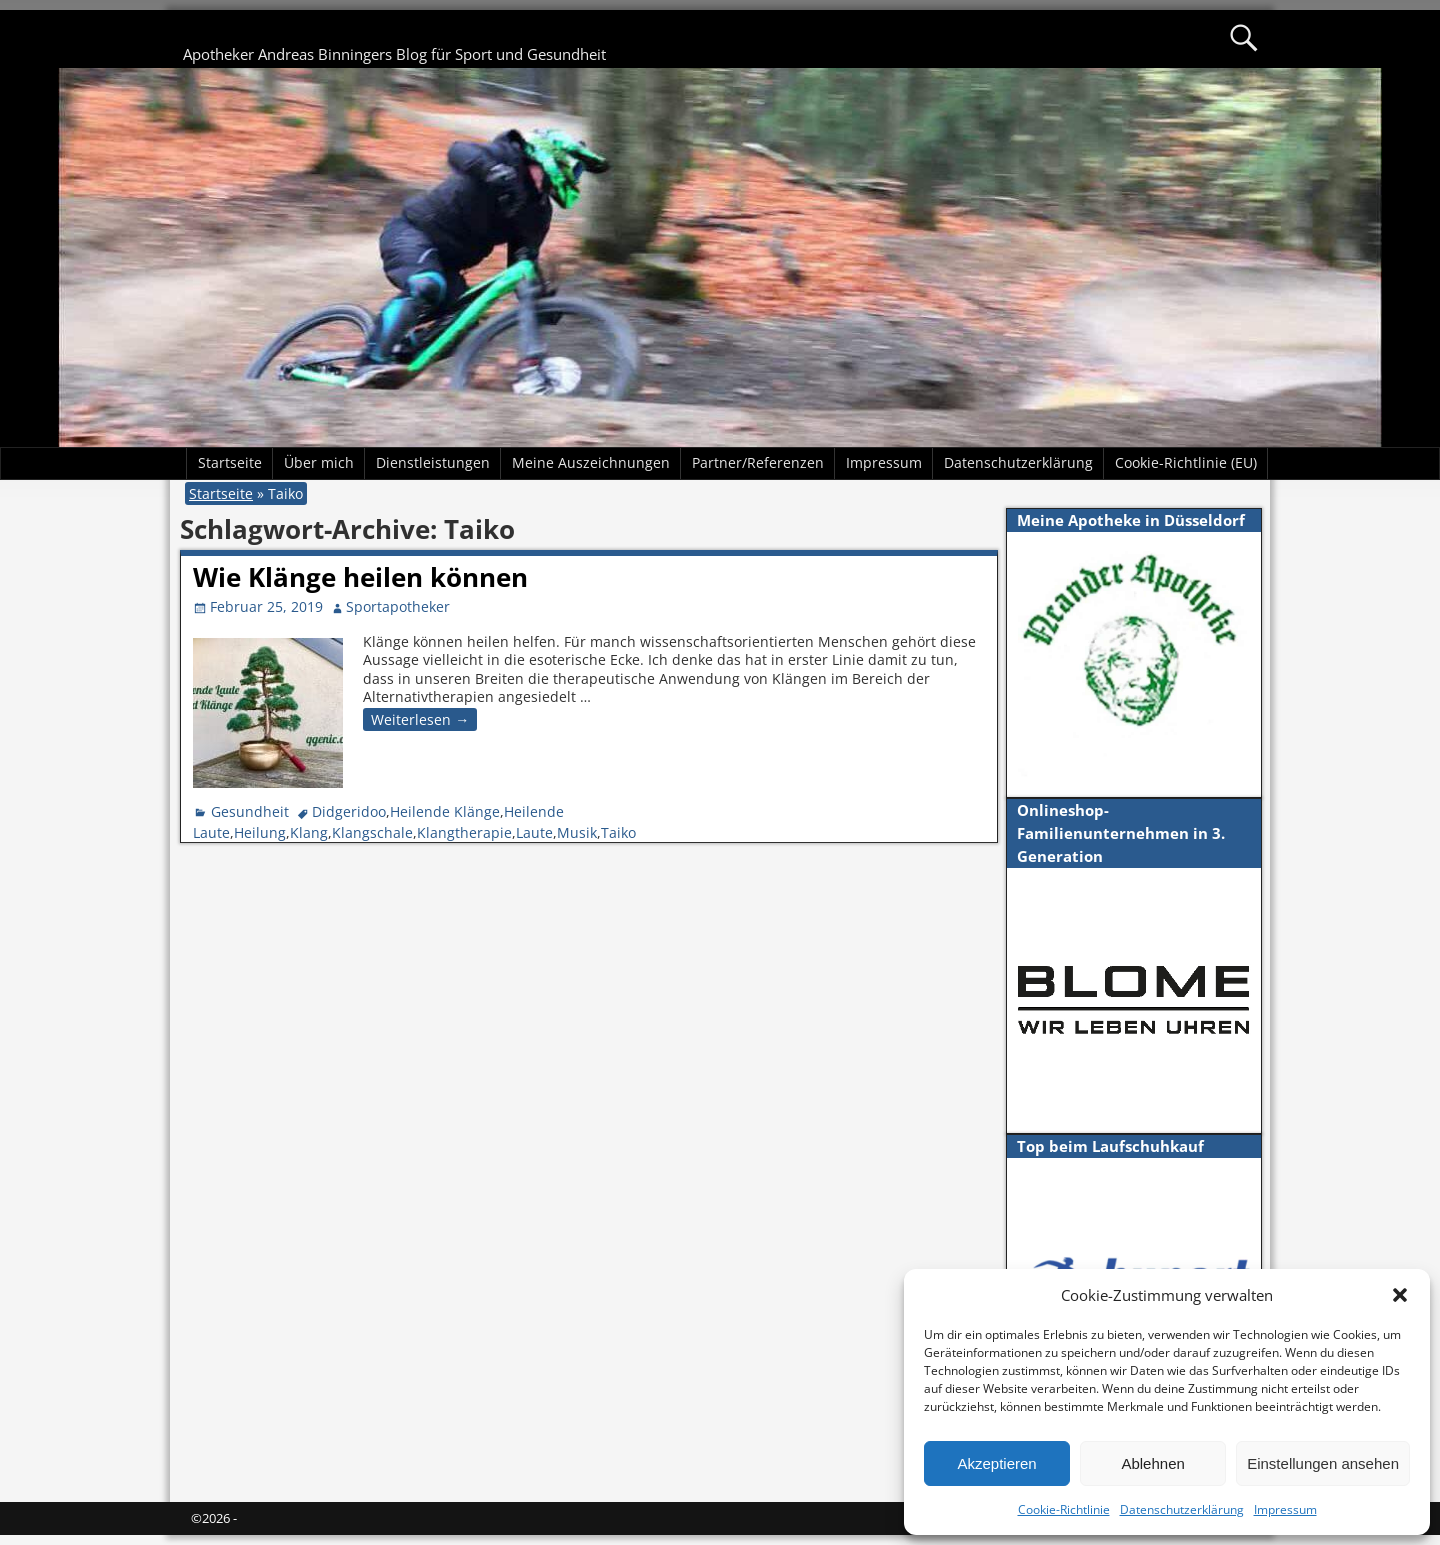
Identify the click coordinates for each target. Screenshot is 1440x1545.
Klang (309, 832)
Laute (534, 832)
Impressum (1285, 1509)
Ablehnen (1152, 1463)
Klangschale (372, 832)
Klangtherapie (464, 832)
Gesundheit (250, 811)
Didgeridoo (349, 811)
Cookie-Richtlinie (1064, 1509)
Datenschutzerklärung (1182, 1509)
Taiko (618, 832)
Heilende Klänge (445, 811)
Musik (577, 832)
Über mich (319, 462)
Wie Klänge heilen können (360, 577)
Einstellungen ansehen (1323, 1463)
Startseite (230, 462)
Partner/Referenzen (758, 462)
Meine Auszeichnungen (591, 462)
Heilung (260, 832)
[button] (1400, 1295)
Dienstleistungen (433, 462)
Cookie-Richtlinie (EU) (1186, 462)
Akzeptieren (996, 1463)
